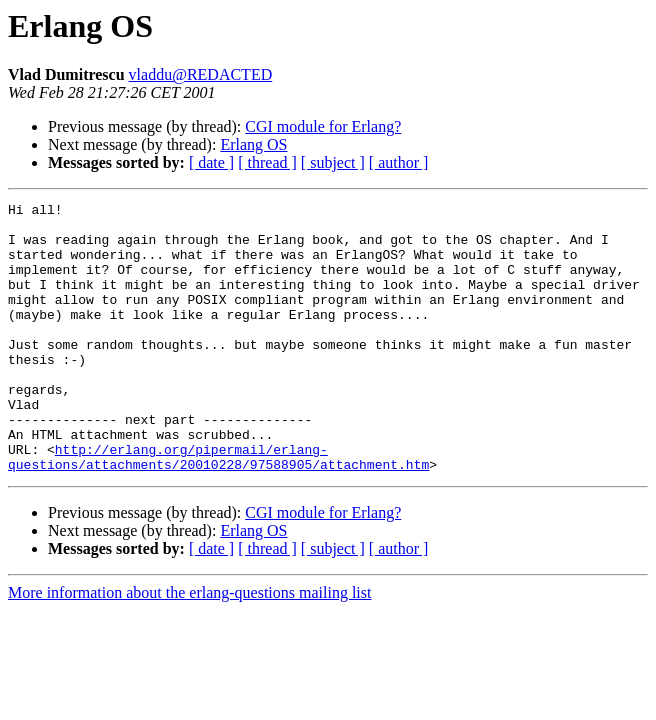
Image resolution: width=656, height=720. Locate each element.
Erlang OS (253, 144)
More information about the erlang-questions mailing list (189, 646)
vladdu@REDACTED (201, 74)
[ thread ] (267, 162)
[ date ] (211, 162)
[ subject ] (333, 162)
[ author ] (399, 162)
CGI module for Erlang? (323, 126)
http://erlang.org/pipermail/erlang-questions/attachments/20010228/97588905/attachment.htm (218, 509)
